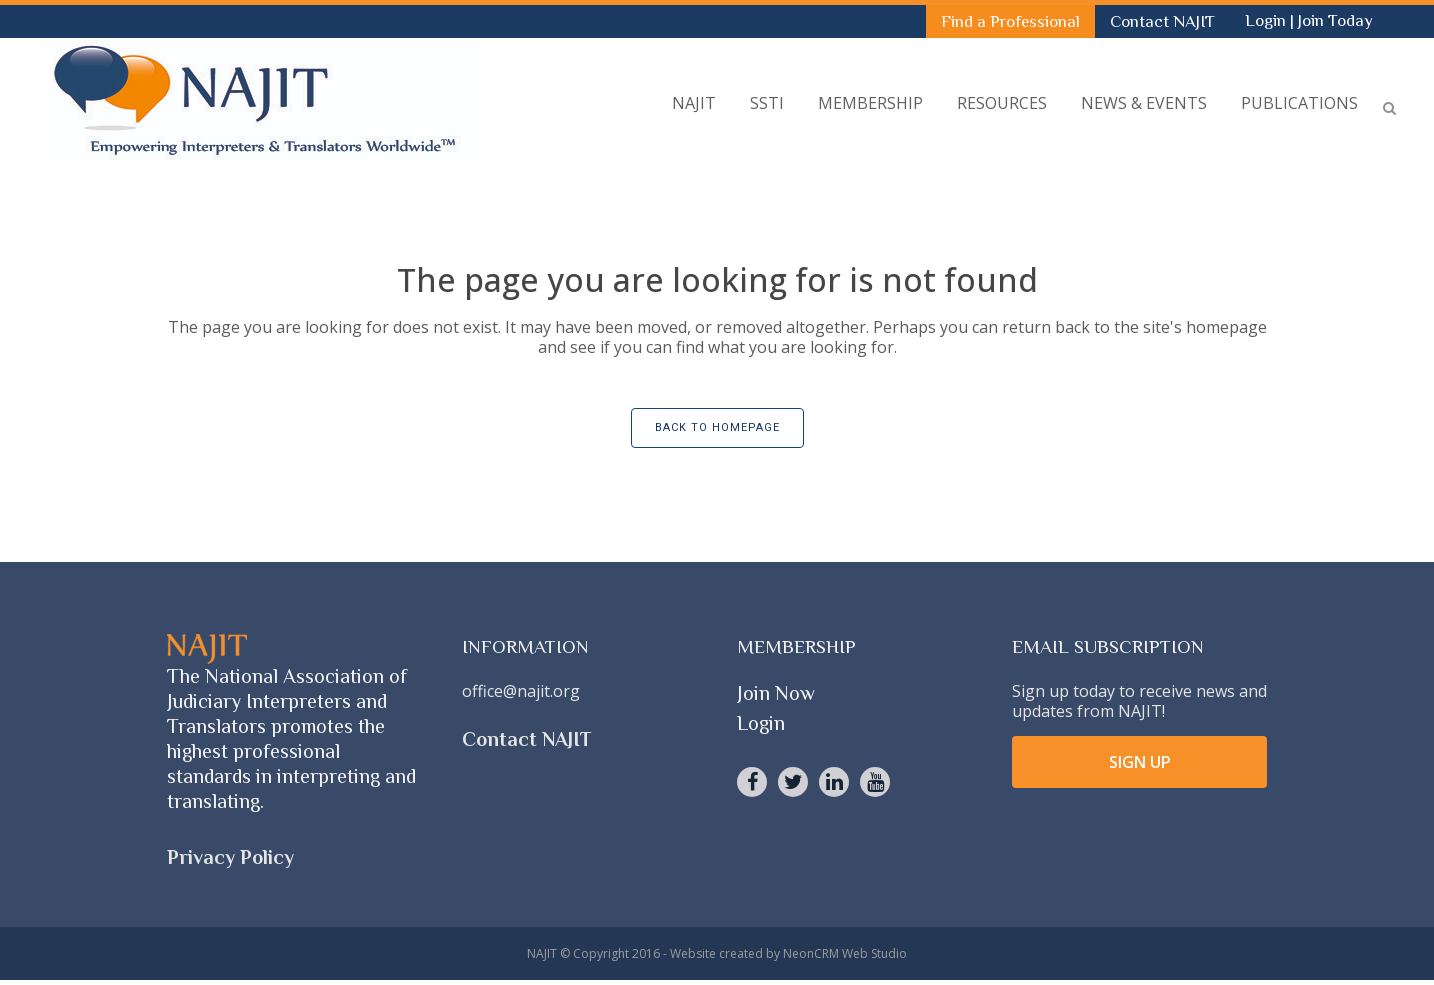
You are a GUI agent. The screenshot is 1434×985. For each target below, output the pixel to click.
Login (1267, 20)
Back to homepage (717, 427)
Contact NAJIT (1162, 21)
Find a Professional (1010, 21)
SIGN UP (1140, 762)
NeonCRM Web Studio (845, 953)
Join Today (1335, 20)
